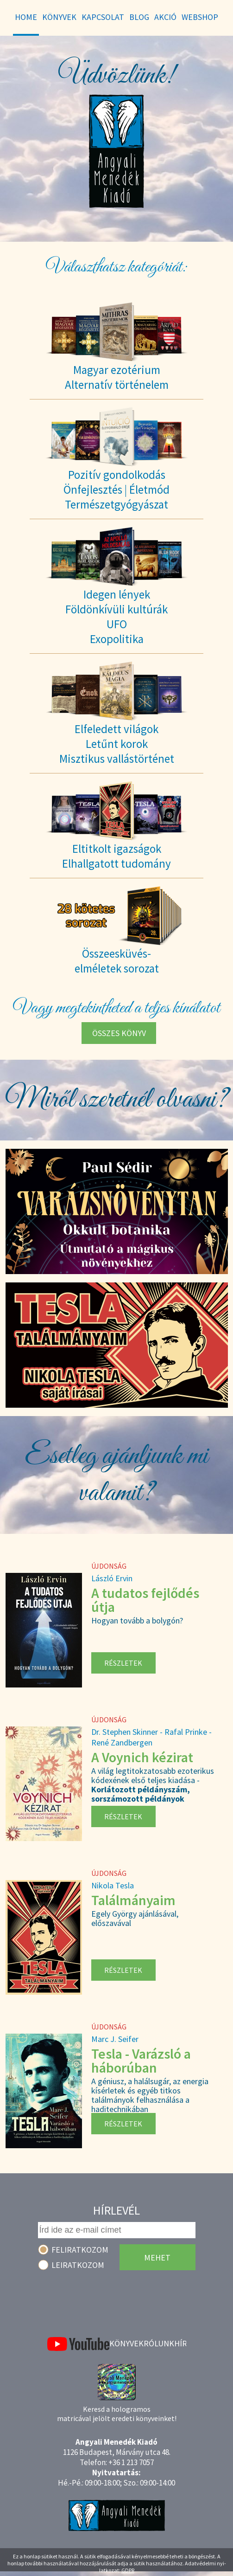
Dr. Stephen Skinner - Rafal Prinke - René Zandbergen (151, 1737)
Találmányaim (133, 1900)
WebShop (200, 17)
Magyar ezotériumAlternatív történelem (117, 377)
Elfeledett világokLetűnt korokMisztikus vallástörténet (116, 743)
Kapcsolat (103, 17)
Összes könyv (119, 1033)
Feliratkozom (79, 2249)
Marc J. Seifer (115, 2039)
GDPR (127, 2570)
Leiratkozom (77, 2265)
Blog (139, 17)
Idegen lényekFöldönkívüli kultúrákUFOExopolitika (116, 616)
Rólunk (159, 2343)
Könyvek (126, 2343)
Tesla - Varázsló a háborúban (141, 2060)
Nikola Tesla (112, 1885)
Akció (165, 17)
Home (26, 17)
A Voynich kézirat (142, 1757)
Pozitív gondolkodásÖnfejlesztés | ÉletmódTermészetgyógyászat (116, 489)
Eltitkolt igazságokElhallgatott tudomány (116, 856)
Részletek (123, 1663)
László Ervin (111, 1578)
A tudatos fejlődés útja (145, 1600)
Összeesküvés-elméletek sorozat (117, 961)
